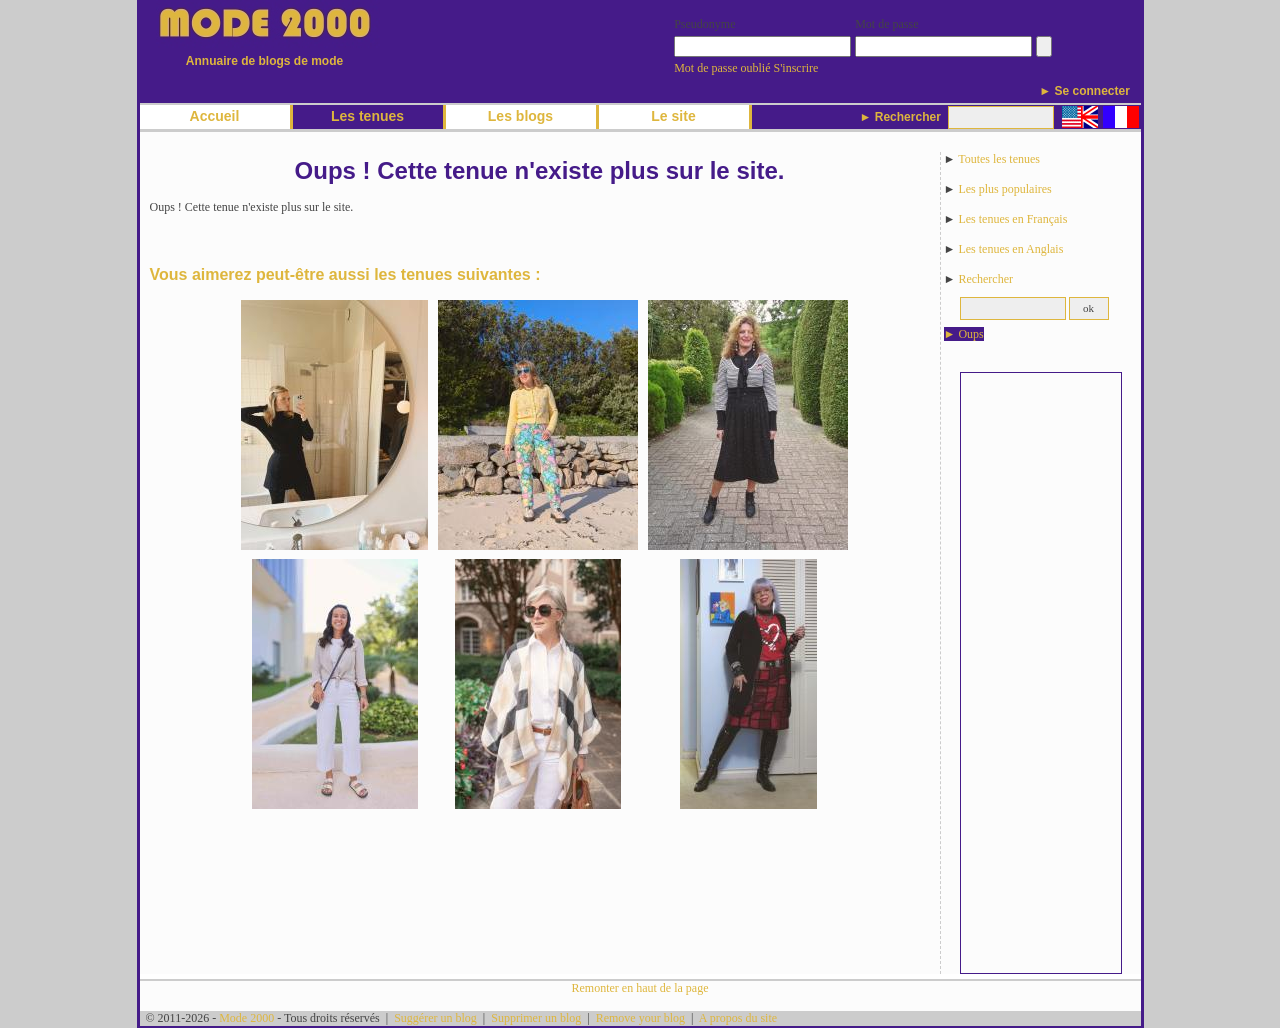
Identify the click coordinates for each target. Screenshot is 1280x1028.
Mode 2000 (246, 1018)
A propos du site (738, 1018)
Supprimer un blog (536, 1018)
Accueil (215, 116)
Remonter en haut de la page (640, 988)
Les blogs (520, 116)
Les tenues (367, 116)
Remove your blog (640, 1018)
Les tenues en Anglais (1010, 249)
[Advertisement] (1041, 673)
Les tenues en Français (1012, 219)
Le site (673, 116)
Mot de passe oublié (722, 68)
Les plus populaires (1004, 189)
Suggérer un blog (435, 1018)
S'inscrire (796, 68)
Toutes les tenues (999, 159)
